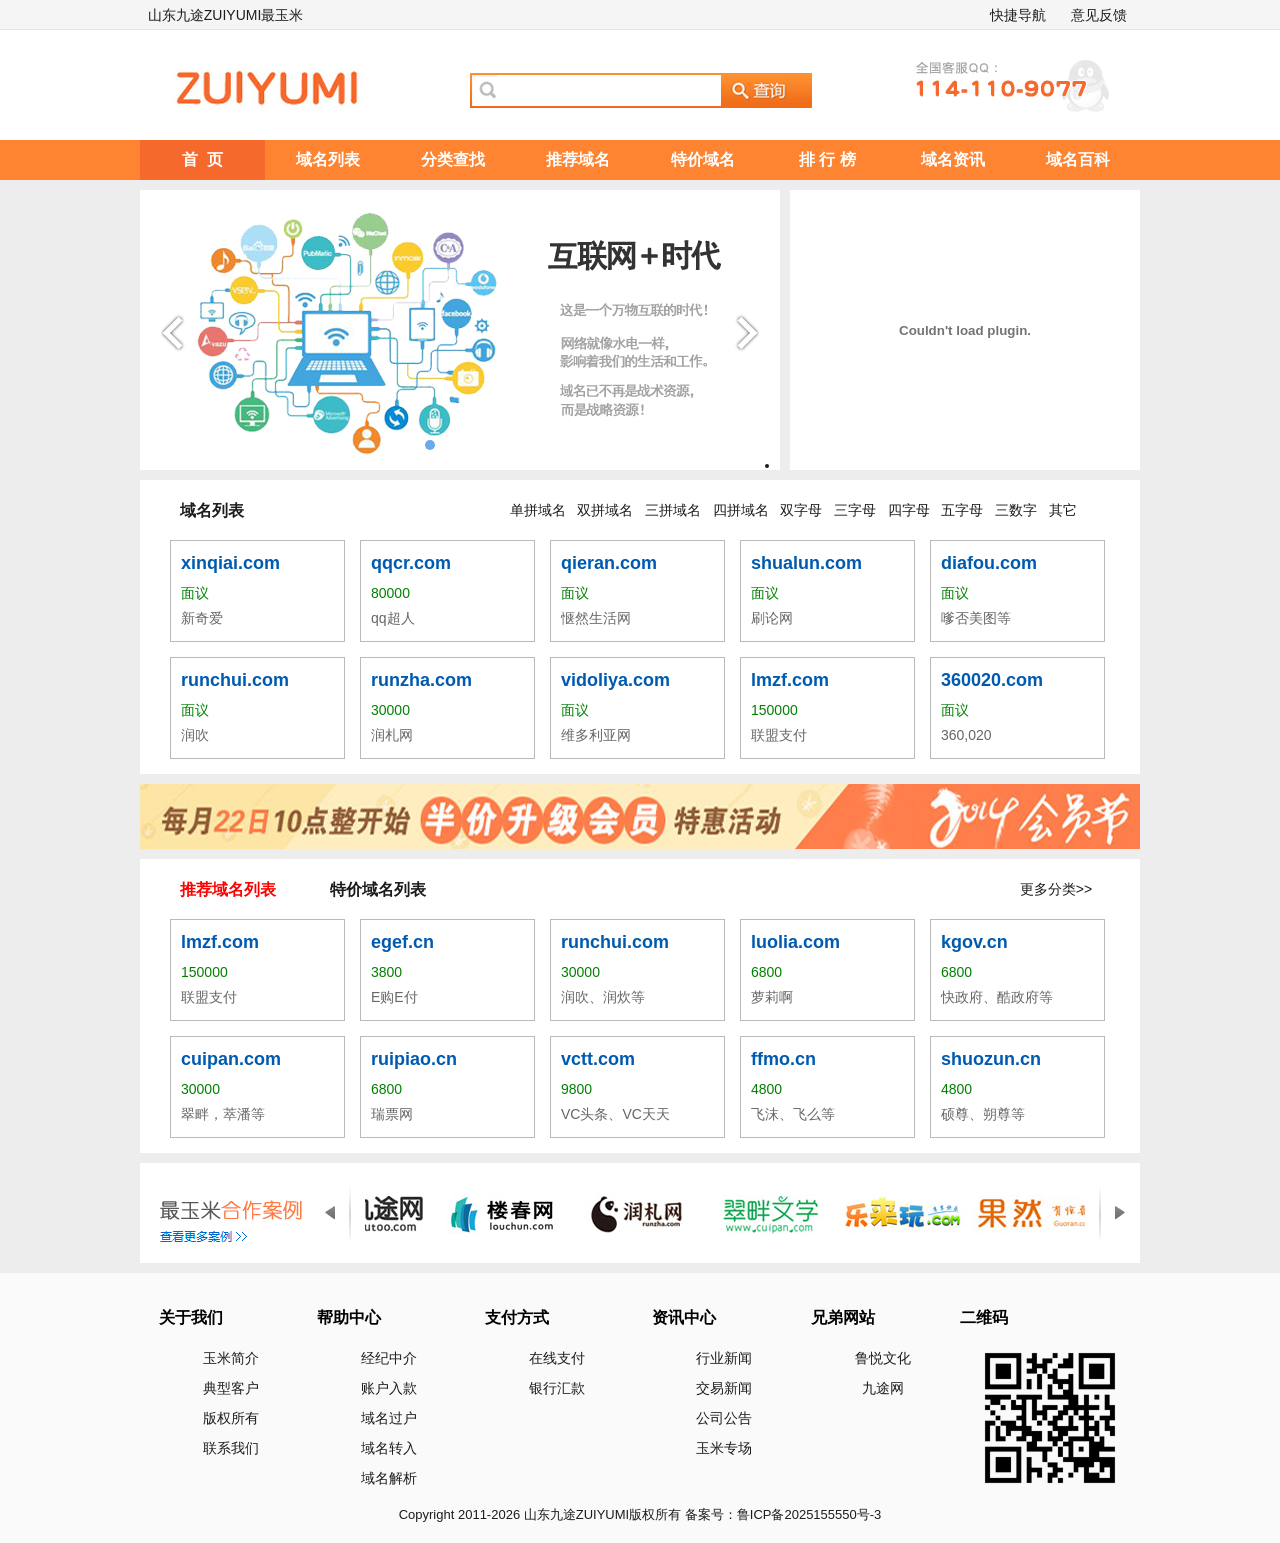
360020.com (992, 680)
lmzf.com (790, 680)
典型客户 (231, 1388)
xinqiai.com (230, 563)
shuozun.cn (991, 1059)
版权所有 (231, 1418)
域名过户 (389, 1418)
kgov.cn (974, 942)
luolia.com (795, 942)
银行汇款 (557, 1388)
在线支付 (557, 1358)
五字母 (962, 510)
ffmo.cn (783, 1059)
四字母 (909, 510)
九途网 (883, 1388)
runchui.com (235, 680)
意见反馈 (1099, 15)
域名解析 (389, 1478)
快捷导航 (1018, 15)
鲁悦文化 (883, 1358)
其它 (1063, 510)
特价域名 (703, 159)
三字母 (855, 510)
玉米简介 (231, 1358)
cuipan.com (231, 1059)
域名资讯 (953, 159)
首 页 (202, 159)
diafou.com (989, 563)
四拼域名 (741, 510)
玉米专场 (724, 1448)
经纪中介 (389, 1358)
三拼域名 (673, 510)
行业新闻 (724, 1358)
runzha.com (421, 680)
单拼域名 (538, 510)
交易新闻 (724, 1388)
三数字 (1016, 510)
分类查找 (453, 159)
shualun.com (806, 563)
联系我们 (231, 1448)
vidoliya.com (615, 680)
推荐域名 (578, 159)
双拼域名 (605, 510)
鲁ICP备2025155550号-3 (809, 1514)
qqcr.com (411, 563)
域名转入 (389, 1448)
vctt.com (598, 1059)
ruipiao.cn (414, 1059)
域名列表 (328, 159)
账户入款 (389, 1388)
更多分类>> (1056, 889)
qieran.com (609, 563)
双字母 (801, 510)
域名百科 (1078, 159)
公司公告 (724, 1418)
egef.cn (402, 942)
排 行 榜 (827, 159)
